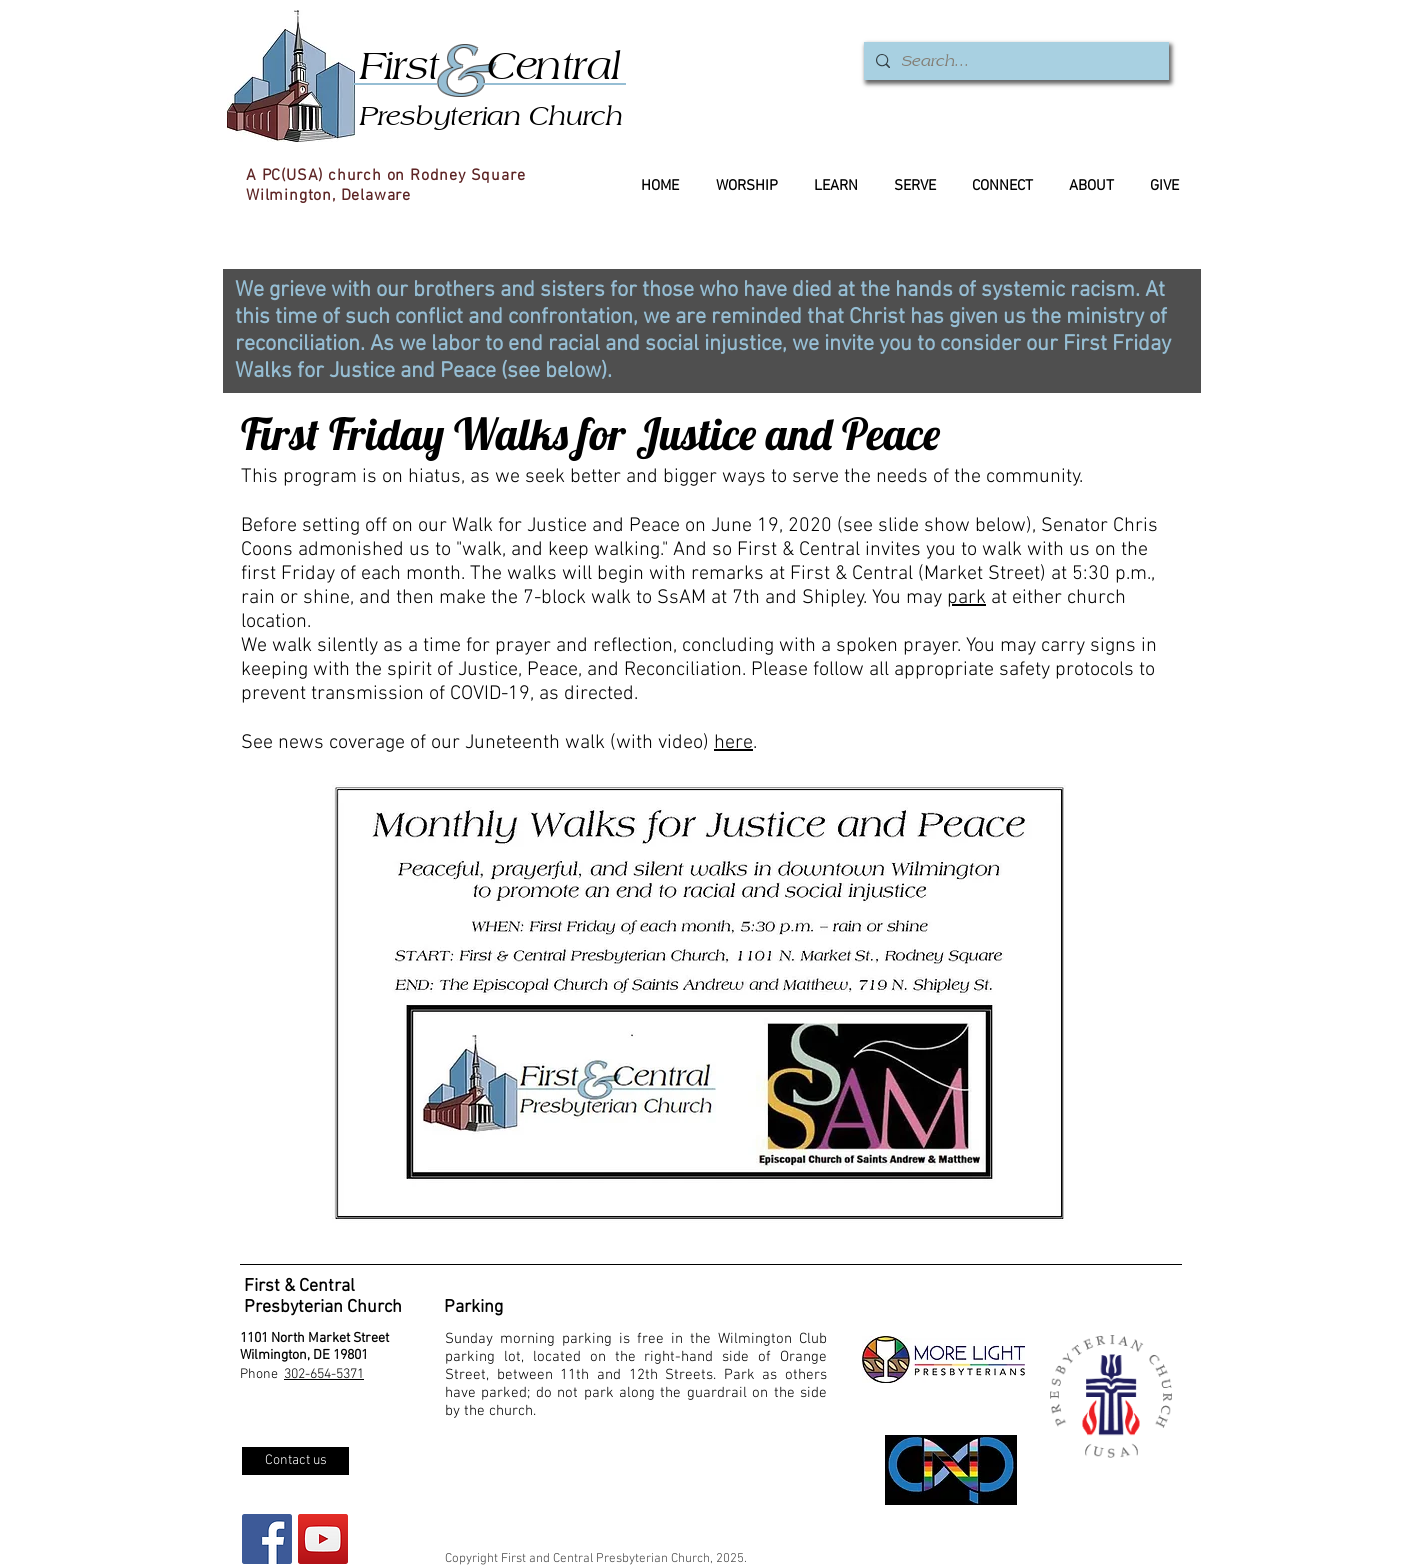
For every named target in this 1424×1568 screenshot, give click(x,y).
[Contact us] (295, 1461)
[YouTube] (323, 1539)
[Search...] (1014, 61)
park (966, 598)
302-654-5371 (324, 1374)
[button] (698, 1003)
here (733, 743)
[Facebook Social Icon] (267, 1539)
